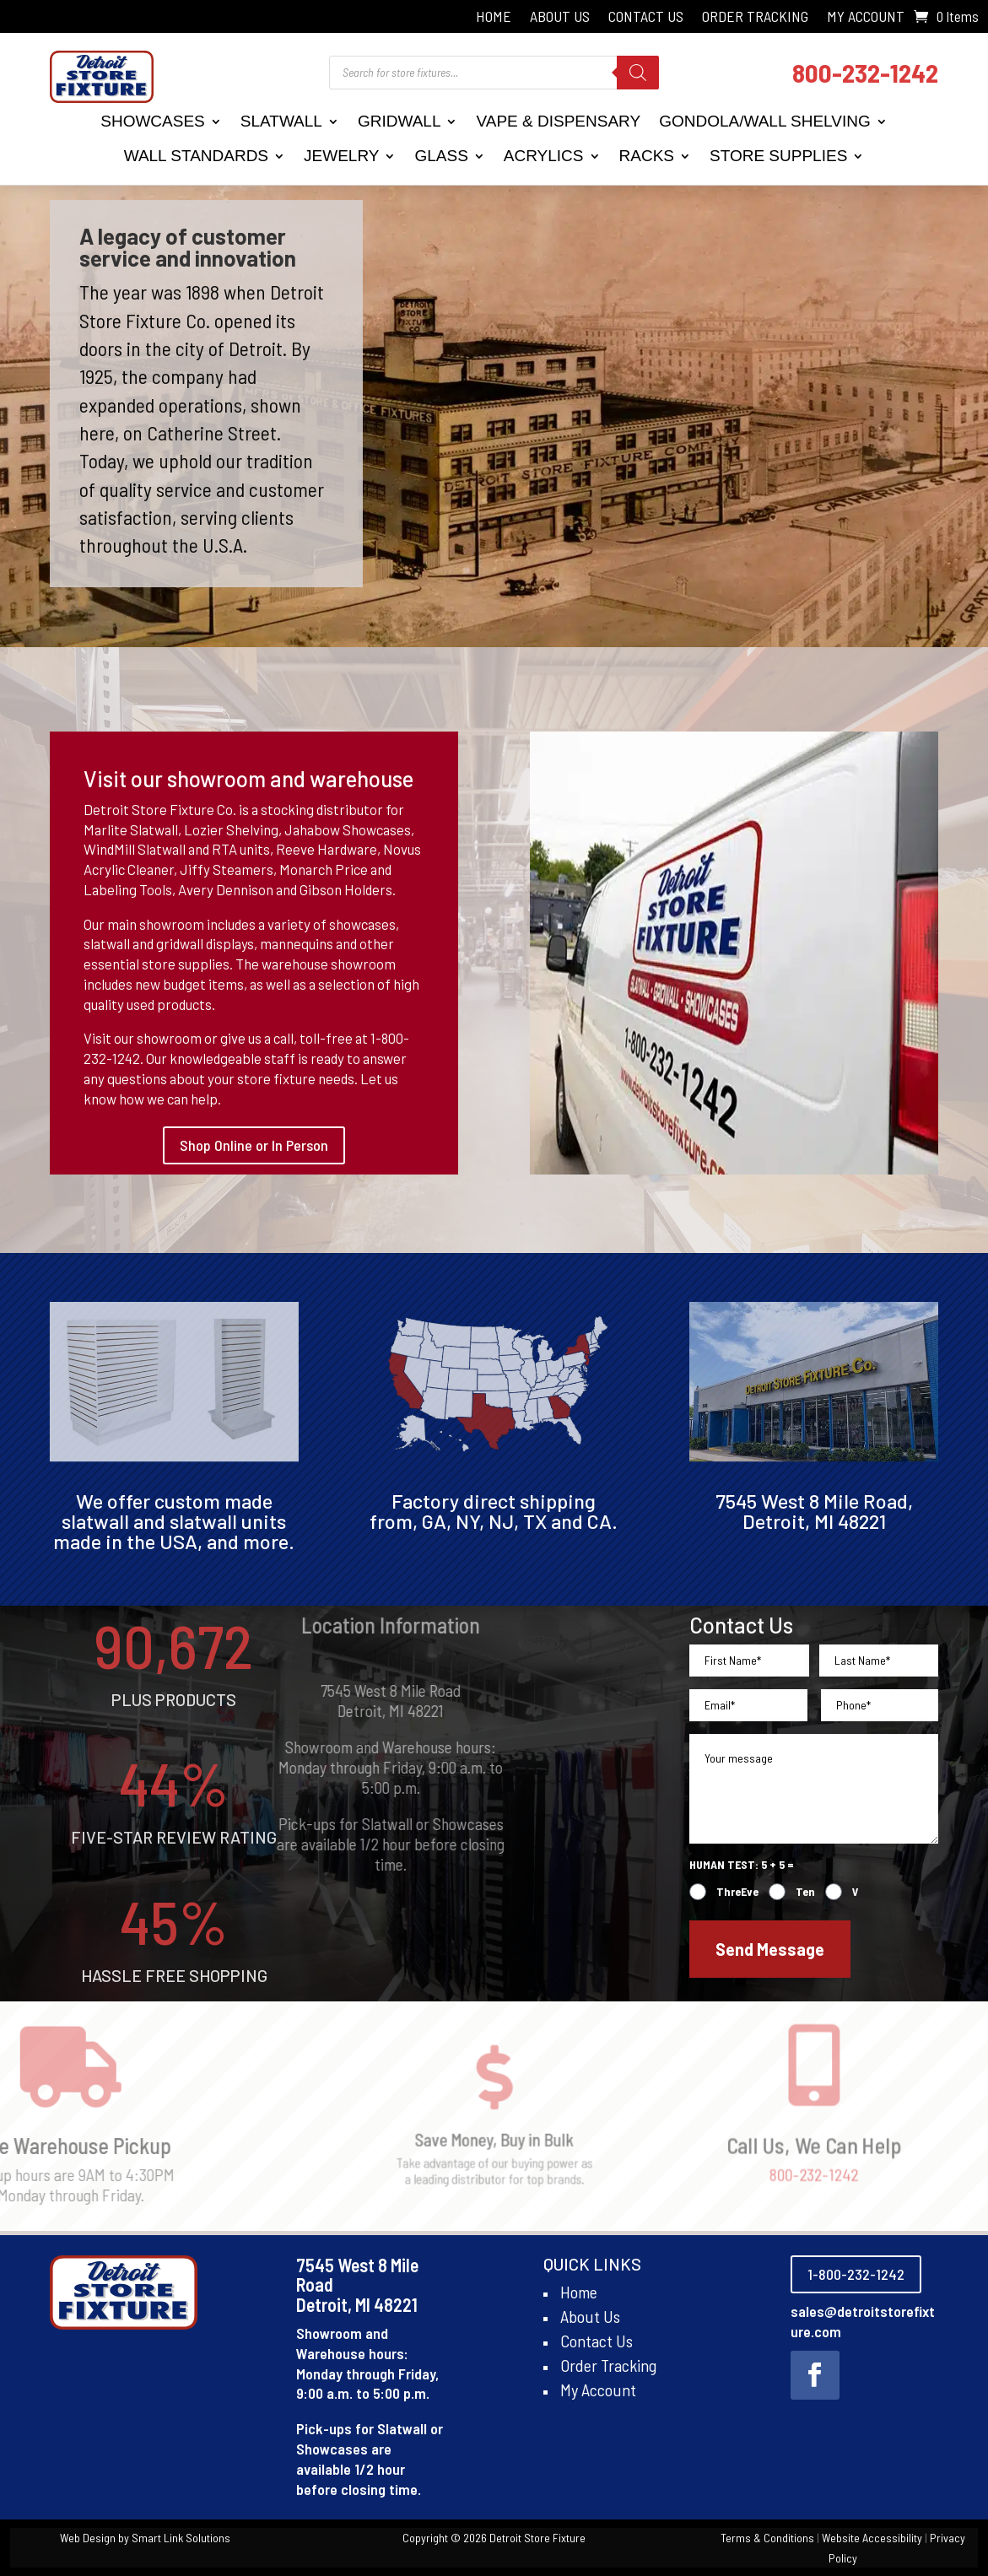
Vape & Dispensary (558, 121)
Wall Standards (196, 156)
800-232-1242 (865, 72)
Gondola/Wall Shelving (765, 121)
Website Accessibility (872, 2537)
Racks (646, 156)
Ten (805, 1891)
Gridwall (399, 121)
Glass (440, 156)
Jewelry (341, 156)
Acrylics (544, 156)
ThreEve (737, 1891)
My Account (865, 17)
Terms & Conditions (767, 2537)
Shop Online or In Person (254, 1145)
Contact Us (645, 17)
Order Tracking (755, 17)
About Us (560, 17)
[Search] (638, 72)
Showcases (152, 121)
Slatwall (281, 121)
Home (493, 17)
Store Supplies (778, 156)
